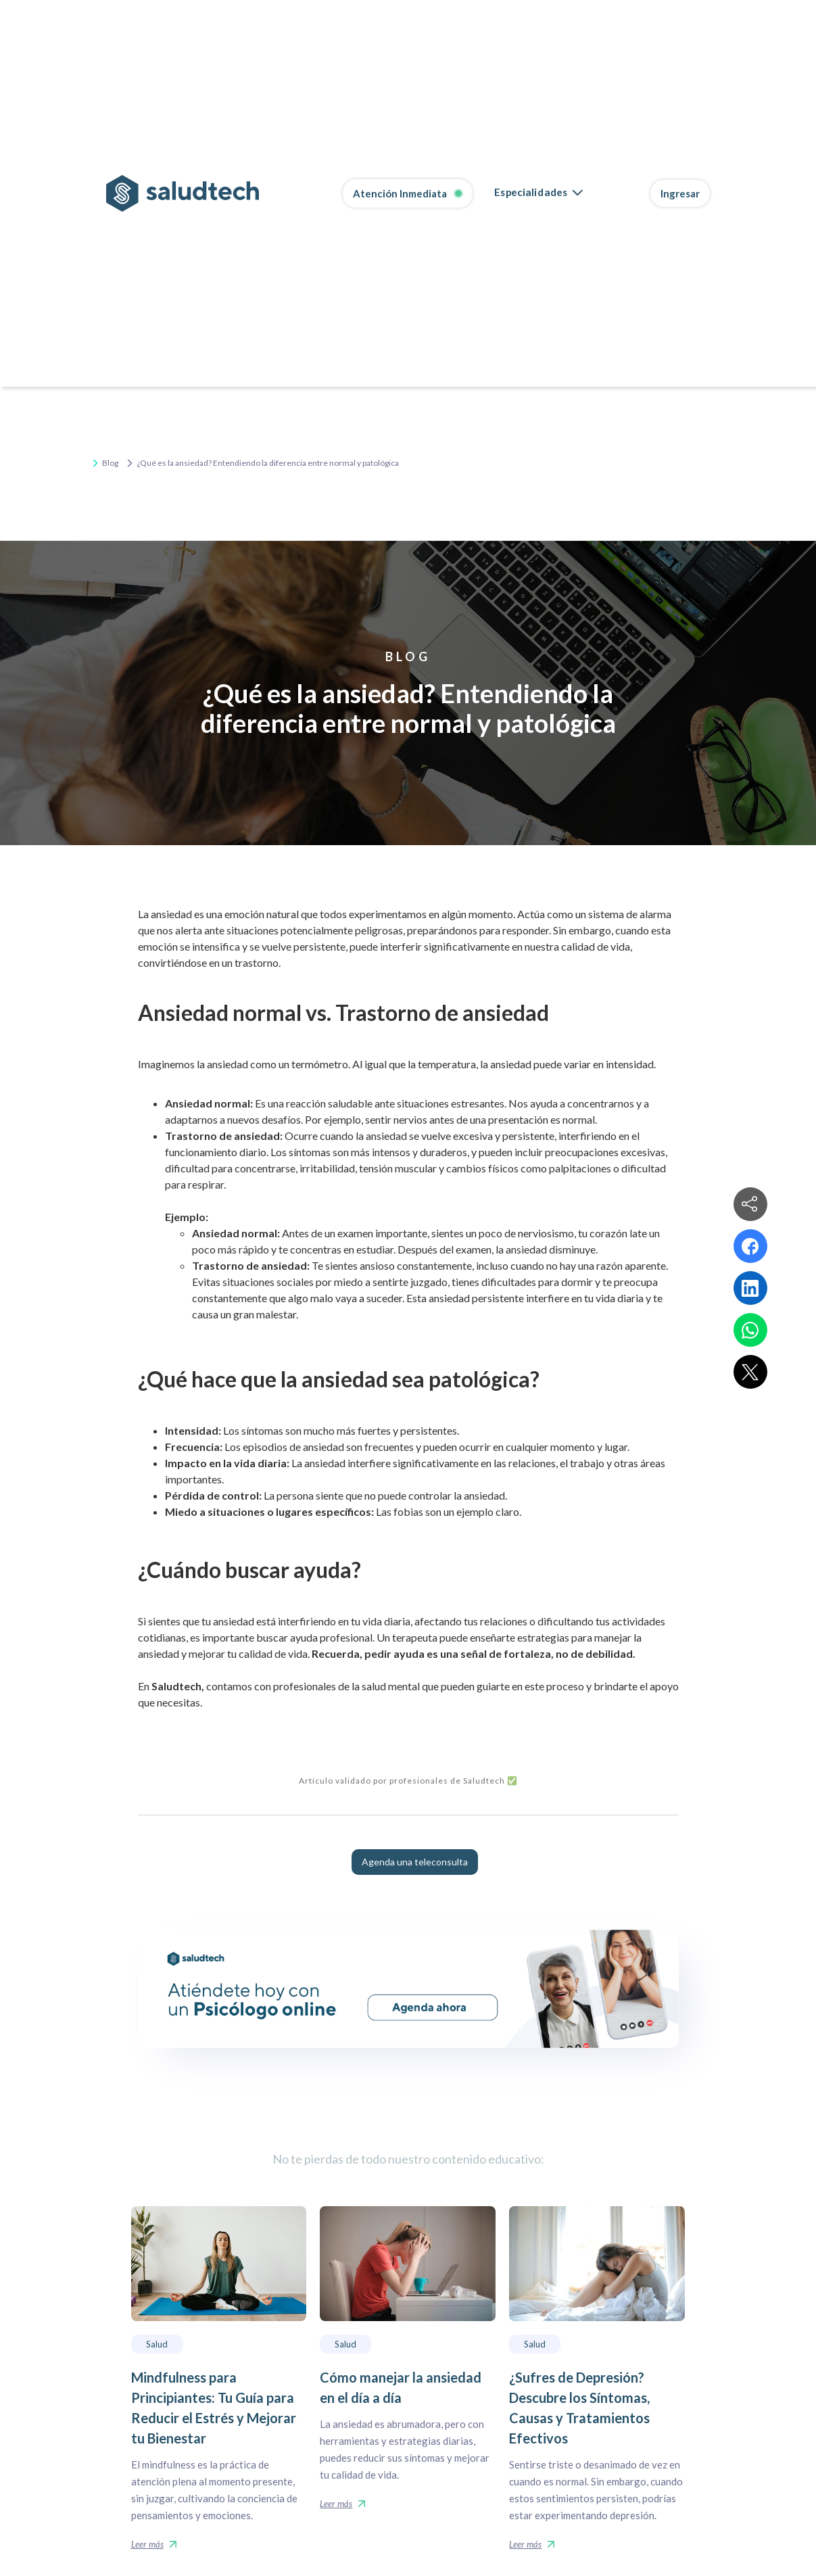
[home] (182, 193)
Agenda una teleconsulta (415, 1861)
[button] (538, 192)
